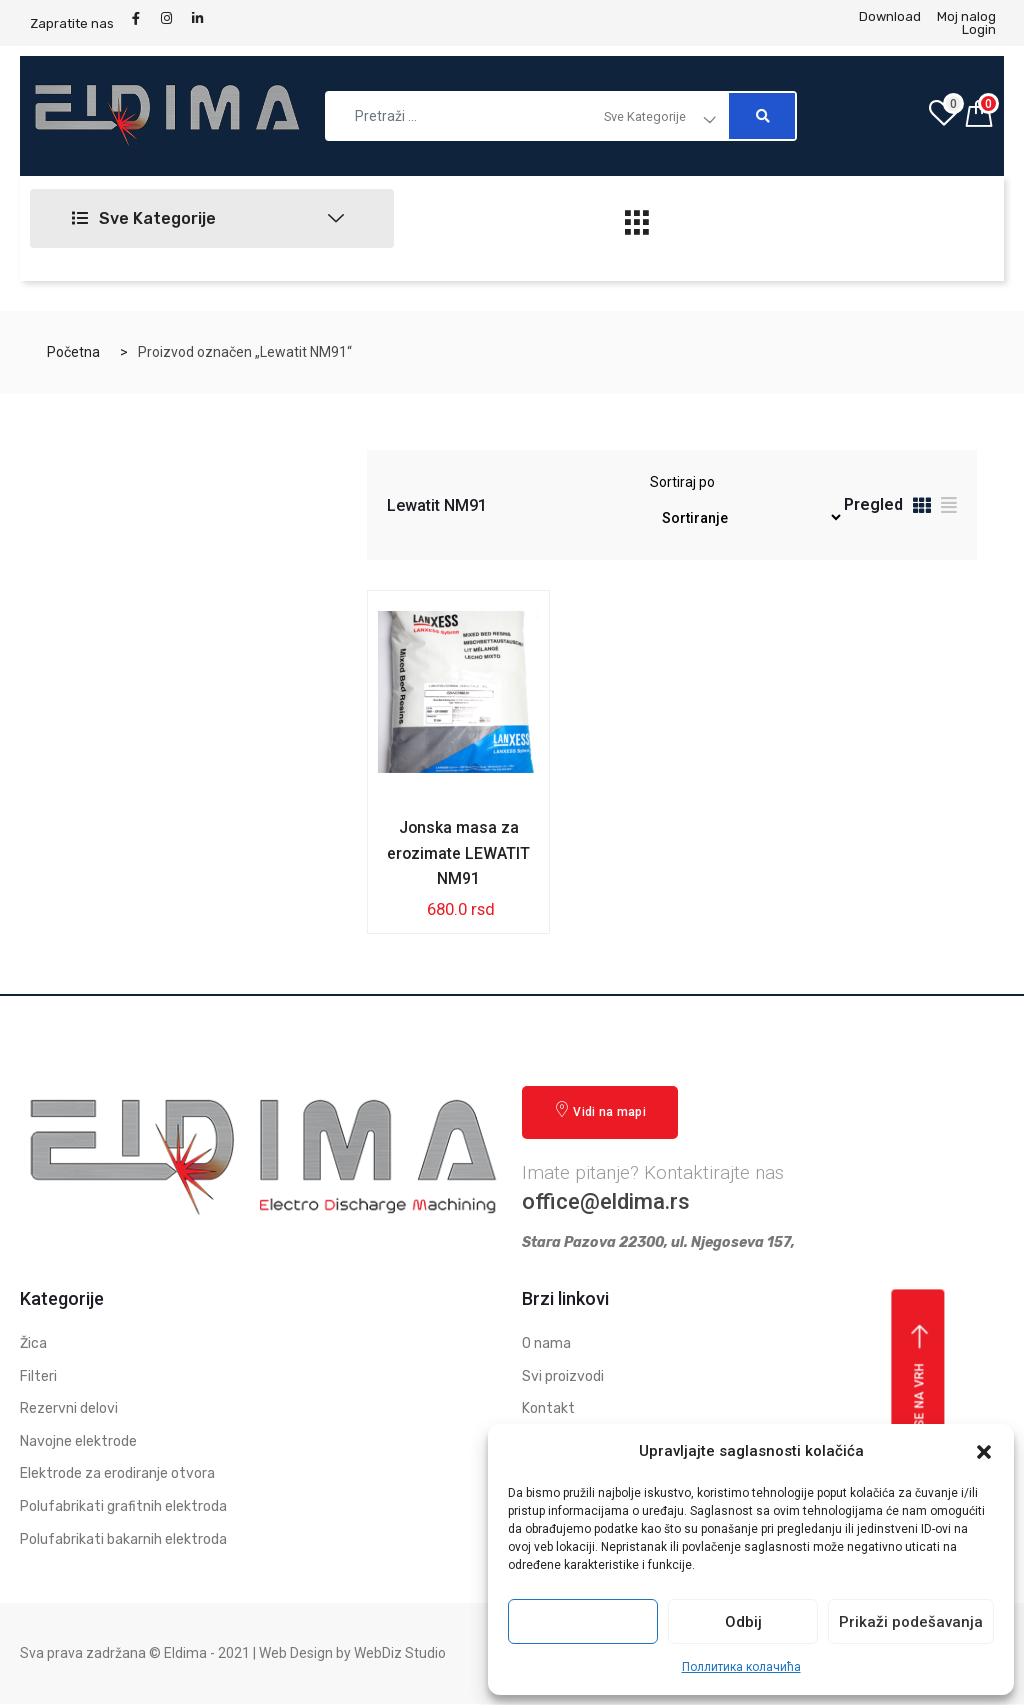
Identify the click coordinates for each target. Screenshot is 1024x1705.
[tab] (922, 508)
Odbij (743, 1622)
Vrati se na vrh (920, 1397)
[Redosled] (746, 517)
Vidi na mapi (600, 1111)
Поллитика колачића (741, 1667)
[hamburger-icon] (637, 228)
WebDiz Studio (400, 1654)
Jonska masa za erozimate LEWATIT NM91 (459, 853)
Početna (73, 352)
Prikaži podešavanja (911, 1622)
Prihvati (583, 1622)
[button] (984, 1452)
